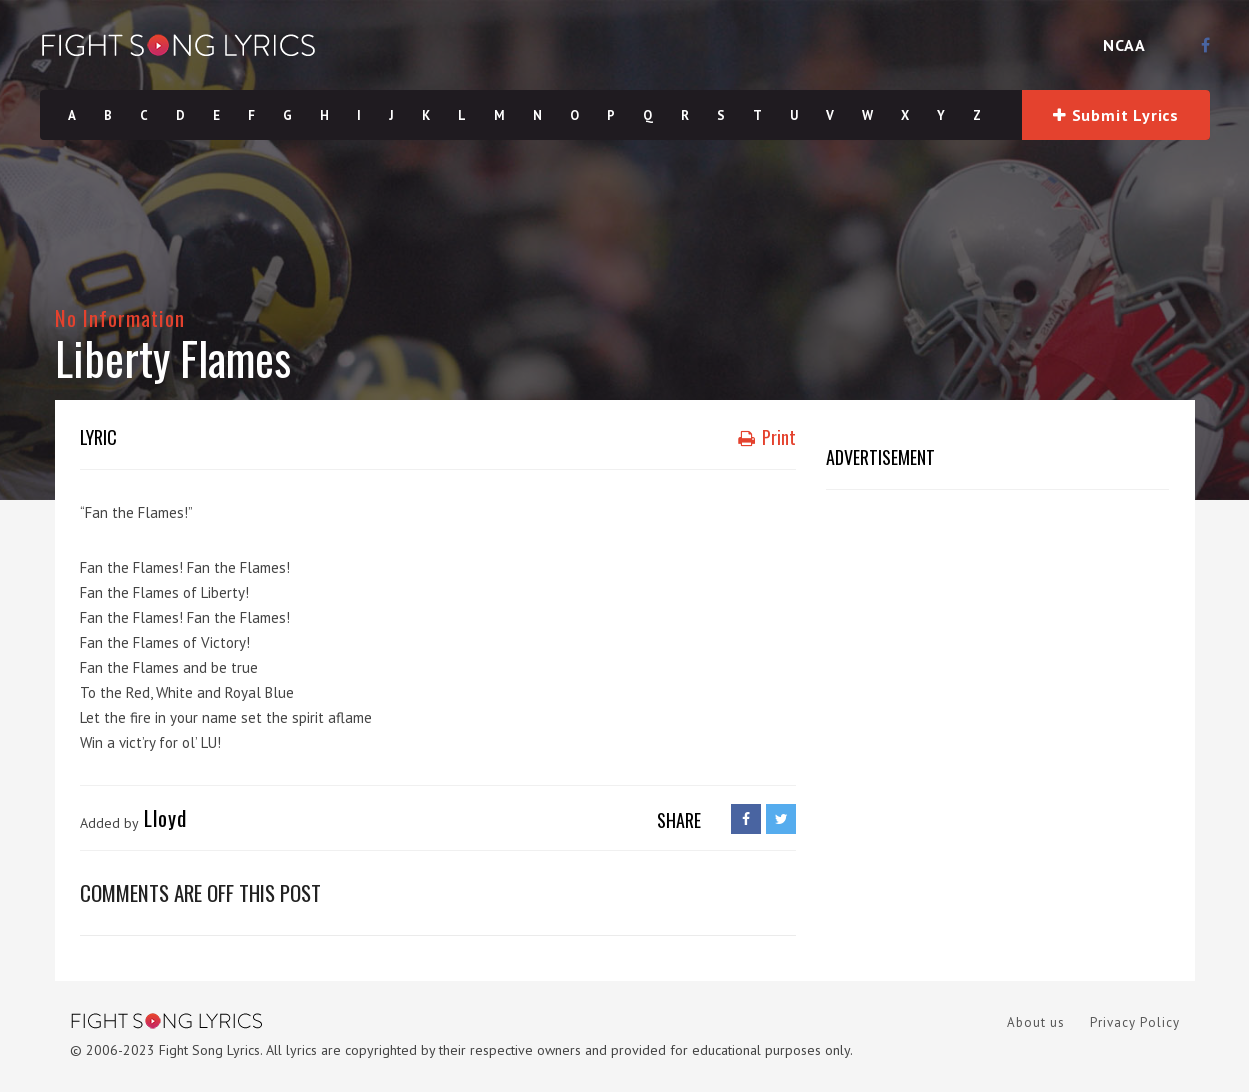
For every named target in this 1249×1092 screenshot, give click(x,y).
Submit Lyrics (1116, 115)
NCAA (1124, 45)
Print (767, 437)
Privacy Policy (1135, 1022)
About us (1036, 1022)
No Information (120, 317)
